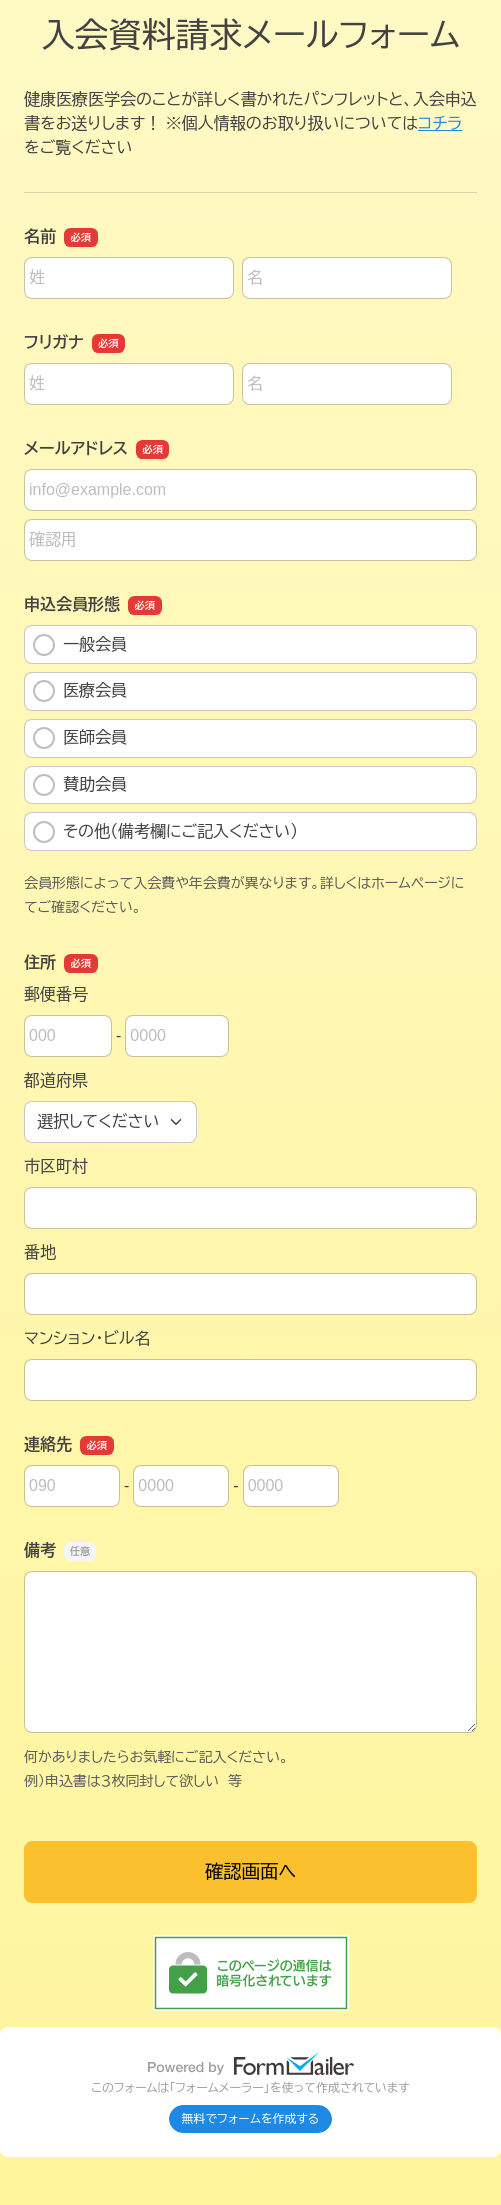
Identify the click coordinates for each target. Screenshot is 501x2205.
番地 (40, 1252)
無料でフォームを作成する (251, 2119)
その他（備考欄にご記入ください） (165, 832)
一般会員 (80, 645)
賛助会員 (80, 785)
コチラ (440, 123)
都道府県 (56, 1080)
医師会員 (80, 738)
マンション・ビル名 (87, 1338)
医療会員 (80, 691)
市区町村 (56, 1166)
